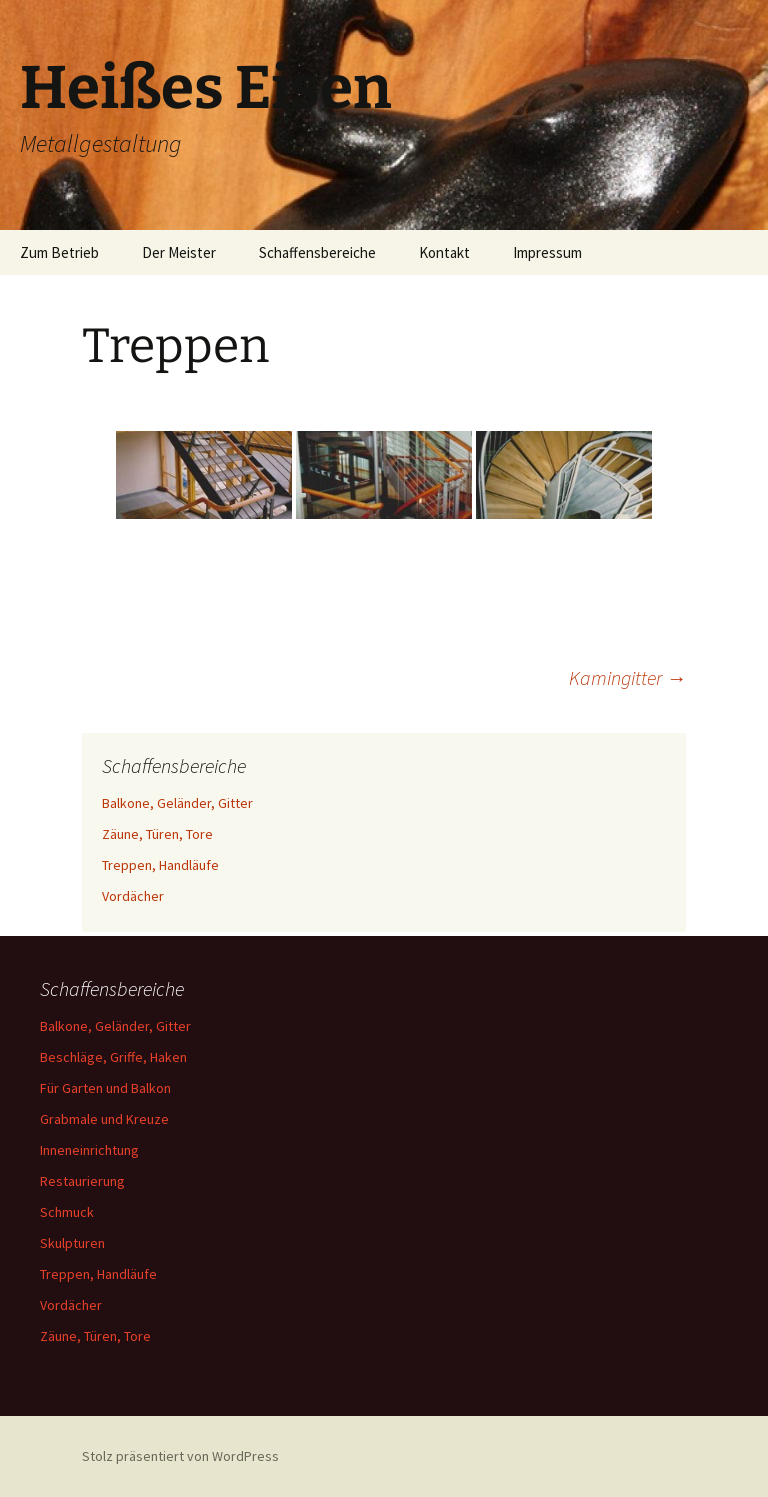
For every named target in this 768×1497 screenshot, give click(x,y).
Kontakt (444, 252)
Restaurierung (82, 1181)
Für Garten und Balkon (105, 1088)
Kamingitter (627, 677)
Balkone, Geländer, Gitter (177, 803)
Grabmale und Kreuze (104, 1119)
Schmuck (67, 1212)
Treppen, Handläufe (160, 865)
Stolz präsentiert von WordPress (180, 1456)
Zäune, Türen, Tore (157, 834)
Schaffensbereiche (317, 252)
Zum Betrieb (59, 252)
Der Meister (179, 252)
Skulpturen (72, 1243)
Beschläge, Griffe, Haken (113, 1057)
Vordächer (133, 896)
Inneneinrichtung (89, 1150)
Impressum (547, 252)
